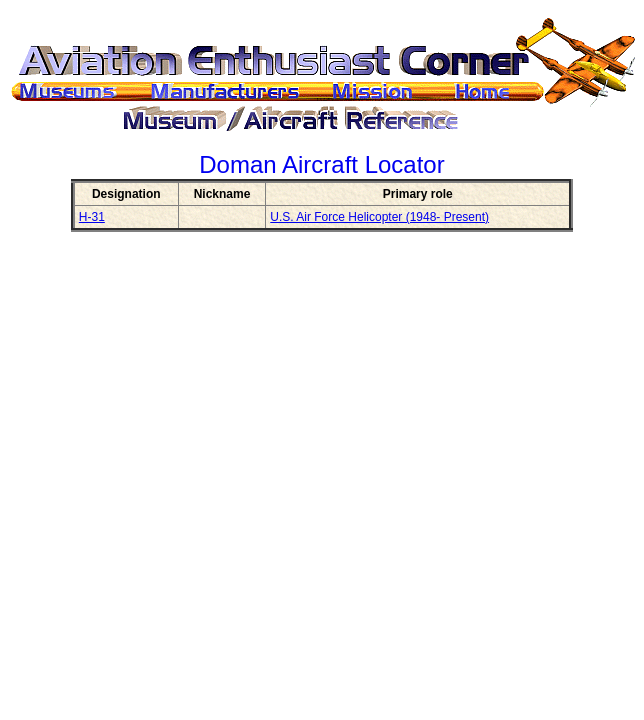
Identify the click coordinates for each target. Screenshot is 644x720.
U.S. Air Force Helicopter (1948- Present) (379, 217)
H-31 (92, 217)
